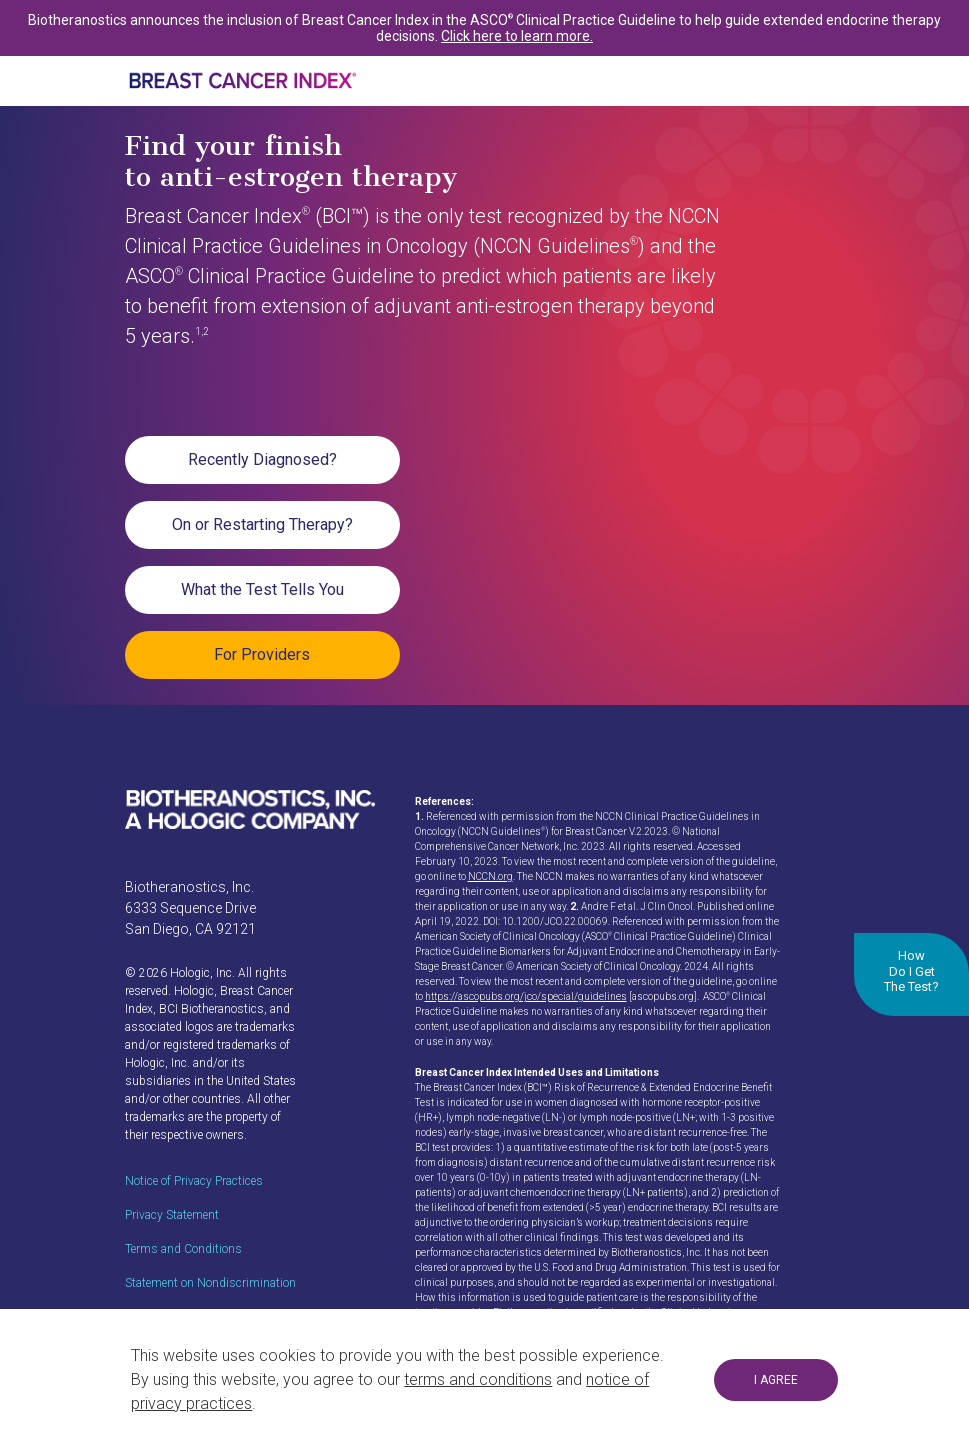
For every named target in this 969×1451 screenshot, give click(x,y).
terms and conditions (478, 1379)
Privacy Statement (172, 1215)
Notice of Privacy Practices (194, 1181)
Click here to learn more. (517, 36)
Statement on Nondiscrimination (210, 1283)
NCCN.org (490, 876)
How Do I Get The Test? (911, 971)
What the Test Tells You (262, 589)
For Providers (262, 654)
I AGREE (776, 1380)
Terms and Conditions (183, 1249)
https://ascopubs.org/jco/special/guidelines (526, 996)
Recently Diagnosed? (262, 459)
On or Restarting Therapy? (262, 524)
